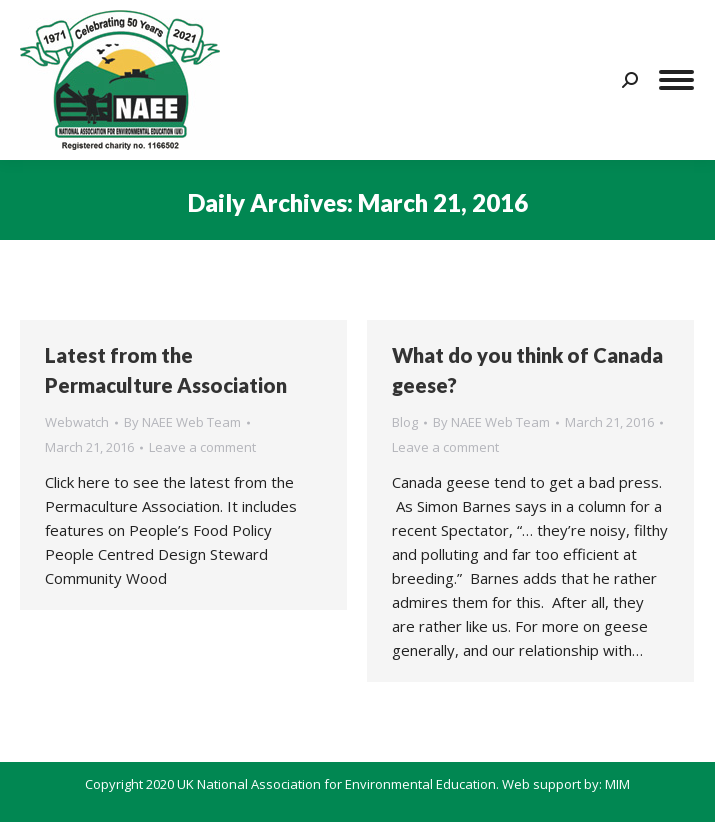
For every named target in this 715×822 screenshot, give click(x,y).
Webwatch (77, 422)
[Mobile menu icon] (676, 80)
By (182, 422)
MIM (617, 784)
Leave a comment (202, 447)
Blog (405, 422)
